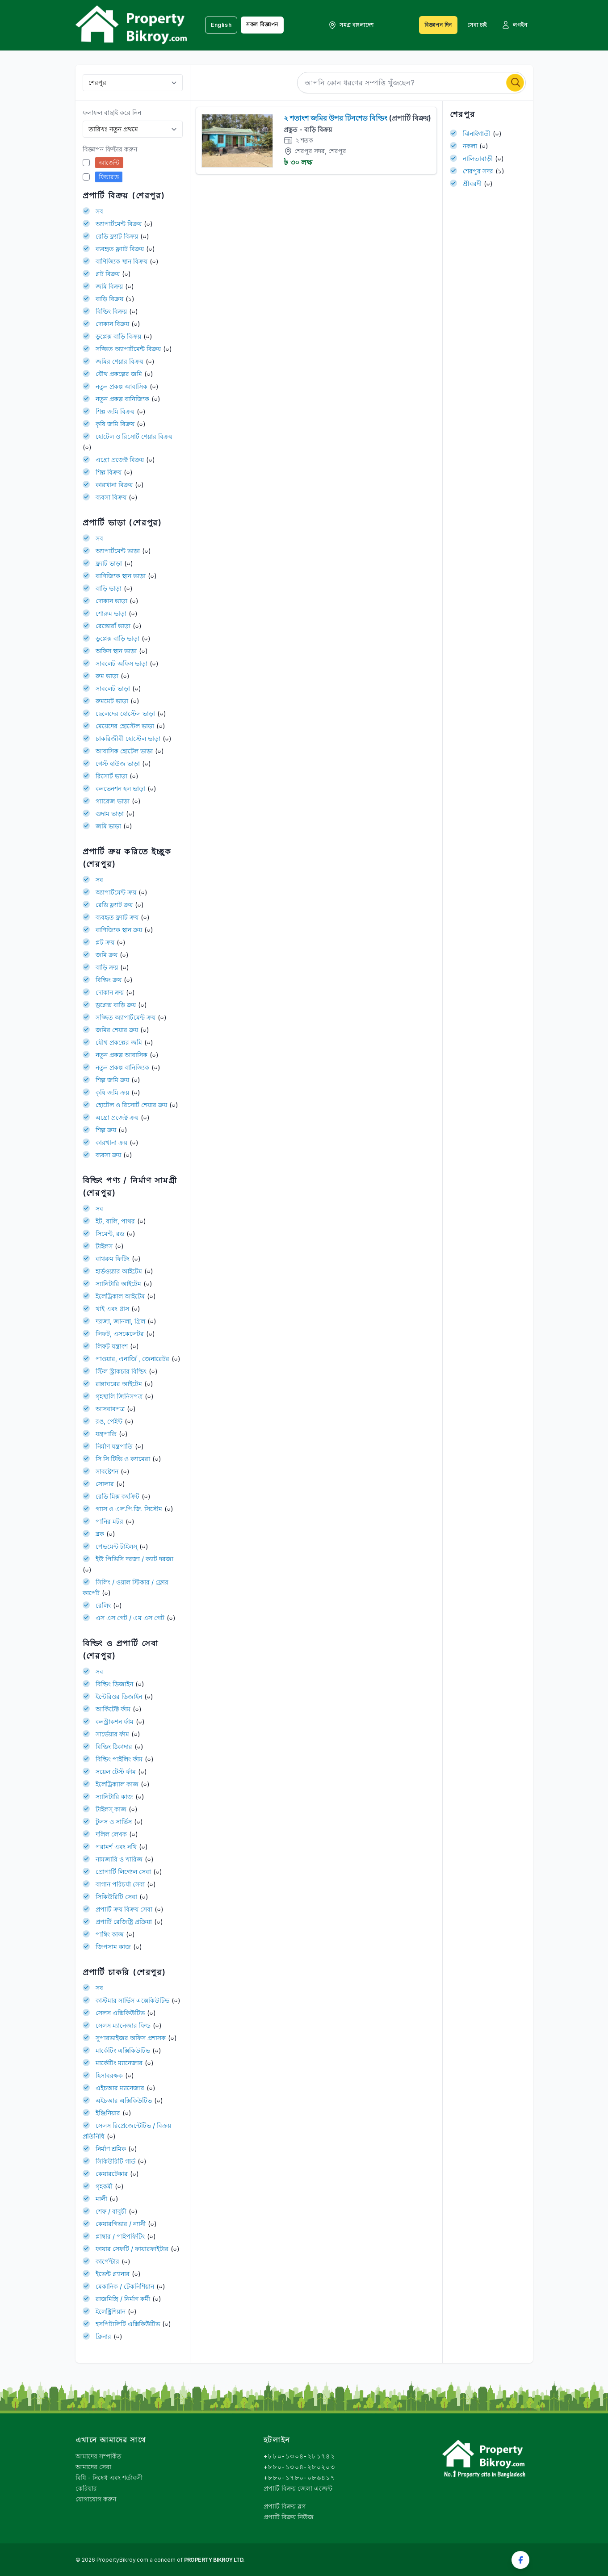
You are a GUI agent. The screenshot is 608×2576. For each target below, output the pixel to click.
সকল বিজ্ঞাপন (262, 24)
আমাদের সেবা (93, 2467)
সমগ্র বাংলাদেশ (351, 25)
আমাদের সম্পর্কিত (98, 2456)
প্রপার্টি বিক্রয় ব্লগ (285, 2506)
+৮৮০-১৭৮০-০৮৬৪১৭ (299, 2477)
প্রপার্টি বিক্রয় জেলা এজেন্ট (298, 2488)
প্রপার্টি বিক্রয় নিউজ (289, 2517)
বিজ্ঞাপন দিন (438, 24)
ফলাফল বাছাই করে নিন (112, 112)
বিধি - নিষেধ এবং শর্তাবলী (109, 2477)
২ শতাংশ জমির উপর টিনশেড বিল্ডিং (357, 117)
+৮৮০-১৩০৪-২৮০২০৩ (299, 2467)
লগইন (514, 25)
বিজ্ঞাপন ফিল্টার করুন (110, 149)
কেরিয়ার (86, 2488)
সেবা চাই (477, 24)
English (221, 24)
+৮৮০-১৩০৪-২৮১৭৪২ (299, 2456)
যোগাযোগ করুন (95, 2499)
